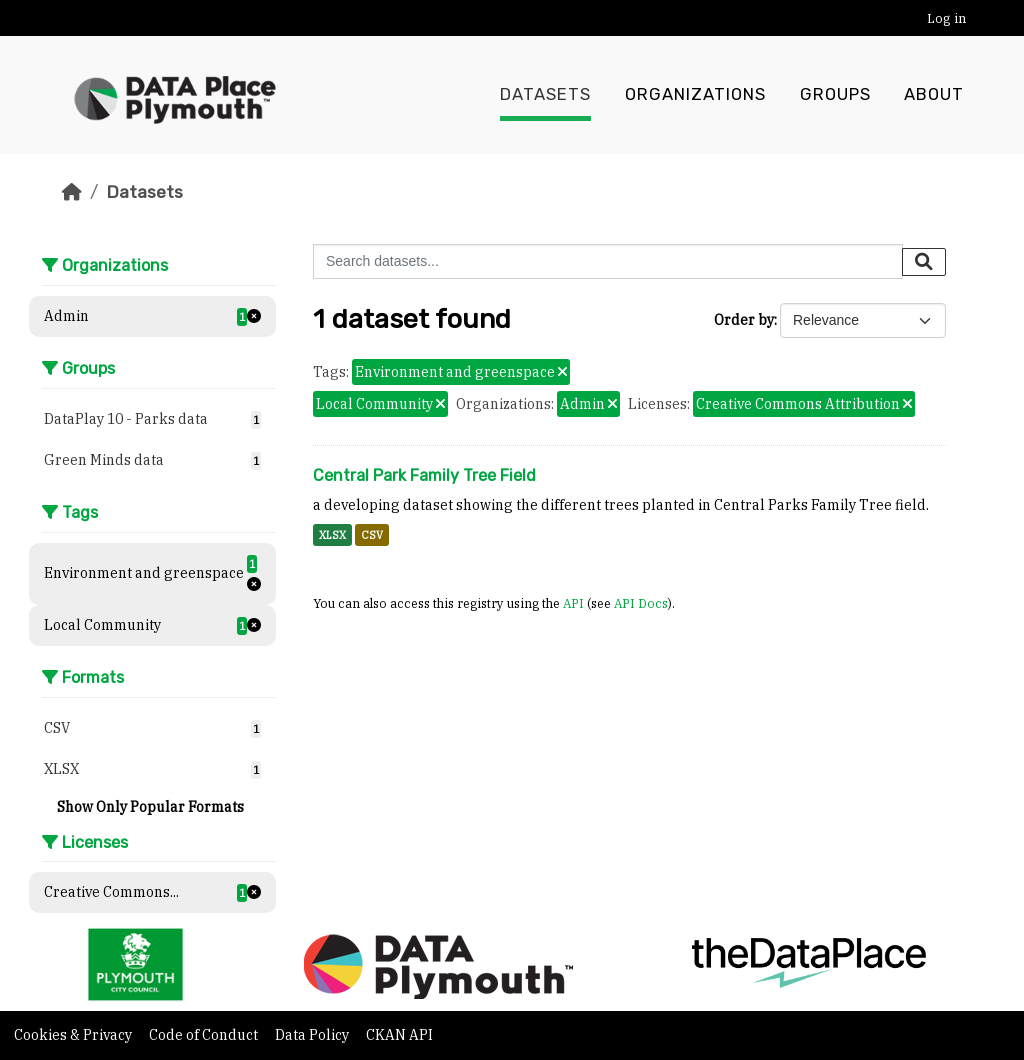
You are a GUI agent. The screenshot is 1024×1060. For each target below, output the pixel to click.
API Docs (641, 603)
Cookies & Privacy (74, 1035)
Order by (744, 320)
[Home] (72, 192)
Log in (946, 18)
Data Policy (313, 1035)
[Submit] (924, 262)
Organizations (695, 95)
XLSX (332, 535)
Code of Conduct (205, 1035)
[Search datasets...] (608, 261)
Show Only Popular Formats (150, 807)
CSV (372, 535)
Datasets (545, 95)
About (934, 95)
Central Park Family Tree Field (424, 475)
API (573, 603)
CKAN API (399, 1035)
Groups (835, 95)
